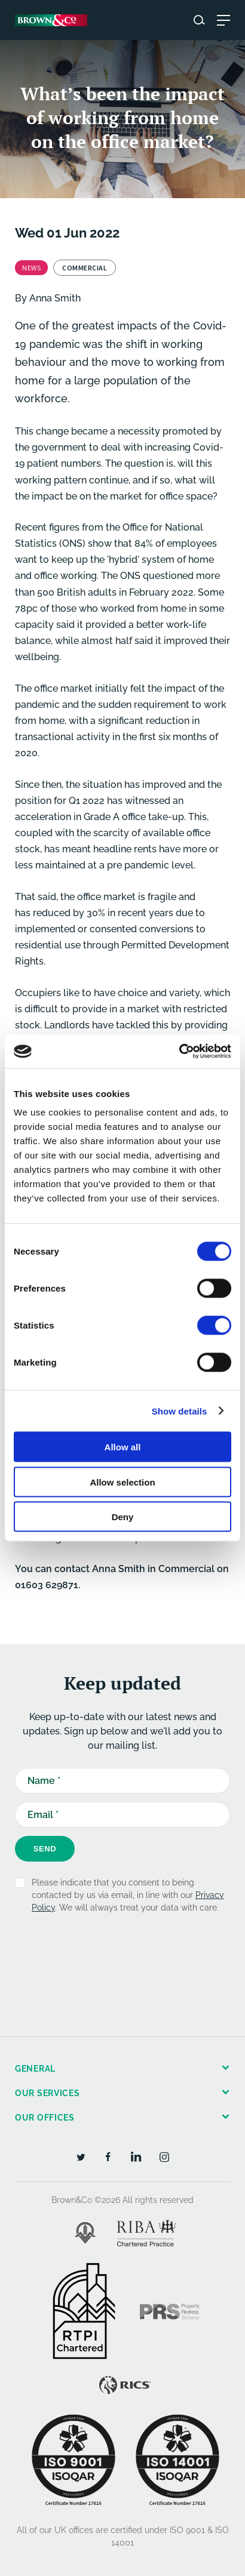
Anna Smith (55, 298)
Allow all (123, 1447)
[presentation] (106, 1957)
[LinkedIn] (136, 2156)
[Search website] (199, 20)
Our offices (45, 2117)
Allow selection (122, 1482)
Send (45, 1848)
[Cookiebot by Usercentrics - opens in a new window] (179, 1051)
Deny (123, 1517)
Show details (179, 1411)
